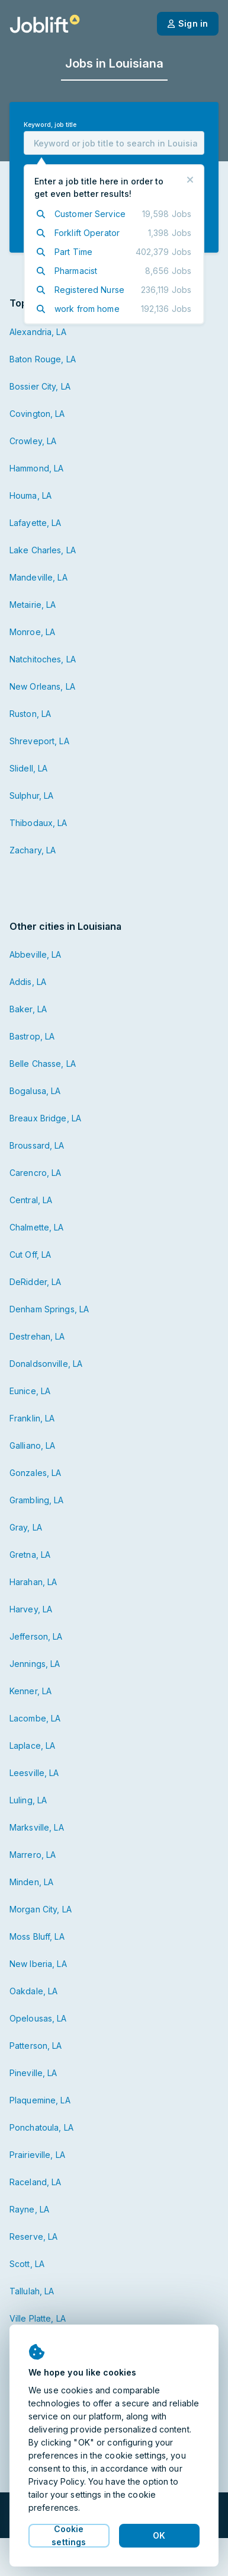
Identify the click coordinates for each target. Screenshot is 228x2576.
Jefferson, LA (36, 1636)
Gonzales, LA (35, 1473)
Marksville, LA (36, 1827)
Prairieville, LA (37, 2155)
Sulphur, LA (31, 795)
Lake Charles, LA (42, 550)
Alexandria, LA (37, 332)
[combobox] (114, 143)
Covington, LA (37, 414)
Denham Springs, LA (49, 1309)
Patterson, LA (35, 2046)
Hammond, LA (36, 468)
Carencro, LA (35, 1173)
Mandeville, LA (38, 577)
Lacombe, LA (34, 1718)
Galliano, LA (32, 1445)
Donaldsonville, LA (45, 1364)
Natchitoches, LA (42, 659)
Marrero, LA (32, 1855)
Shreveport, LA (39, 741)
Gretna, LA (29, 1555)
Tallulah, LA (31, 2291)
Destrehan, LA (37, 1336)
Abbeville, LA (35, 954)
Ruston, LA (30, 714)
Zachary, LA (32, 850)
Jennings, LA (34, 1664)
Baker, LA (28, 1009)
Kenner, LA (30, 1691)
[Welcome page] (44, 23)
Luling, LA (28, 1800)
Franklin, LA (31, 1418)
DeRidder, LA (35, 1282)
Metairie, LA (32, 605)
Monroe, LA (32, 632)
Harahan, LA (33, 1582)
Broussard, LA (37, 1145)
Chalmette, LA (36, 1227)
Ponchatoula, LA (41, 2127)
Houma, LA (30, 495)
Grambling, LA (36, 1500)
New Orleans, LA (42, 686)
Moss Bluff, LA (37, 1936)
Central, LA (30, 1200)
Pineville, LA (33, 2073)
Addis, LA (27, 982)
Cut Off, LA (30, 1254)
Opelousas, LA (38, 2018)
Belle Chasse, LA (42, 1064)
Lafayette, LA (35, 523)
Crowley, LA (32, 441)
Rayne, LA (29, 2209)
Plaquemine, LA (39, 2100)
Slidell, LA (28, 768)
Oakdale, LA (33, 1991)
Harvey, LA (30, 1609)
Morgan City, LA (40, 1909)
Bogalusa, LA (34, 1091)
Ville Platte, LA (37, 2318)
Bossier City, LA (39, 386)
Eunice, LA (29, 1391)
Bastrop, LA (31, 1036)
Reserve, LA (33, 2236)
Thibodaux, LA (38, 823)
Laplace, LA (32, 1745)
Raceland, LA (35, 2182)
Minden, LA (31, 1882)
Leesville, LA (34, 1773)
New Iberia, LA (38, 1964)
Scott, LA (26, 2264)
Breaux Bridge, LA (45, 1118)
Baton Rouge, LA (42, 359)
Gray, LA (25, 1527)
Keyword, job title (50, 125)
